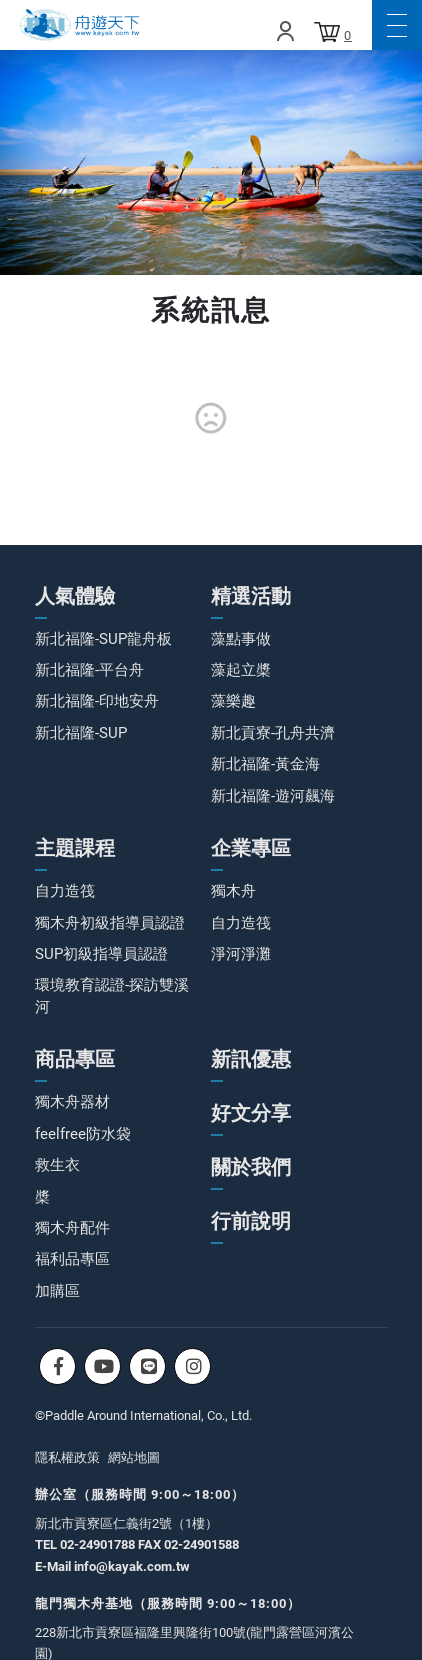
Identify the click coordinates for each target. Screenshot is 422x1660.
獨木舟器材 (72, 1102)
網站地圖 (134, 1457)
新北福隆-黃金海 (265, 764)
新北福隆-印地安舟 (97, 701)
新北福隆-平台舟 (89, 670)
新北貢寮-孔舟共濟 (273, 733)
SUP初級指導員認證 (101, 954)
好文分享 (251, 1113)
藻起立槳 (241, 670)
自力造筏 (65, 891)
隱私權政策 (67, 1457)
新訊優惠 (251, 1059)
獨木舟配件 (72, 1228)
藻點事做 (241, 639)
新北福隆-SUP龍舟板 (103, 639)
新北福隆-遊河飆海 (273, 796)
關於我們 (251, 1167)
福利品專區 (72, 1259)
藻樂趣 (233, 701)
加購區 (57, 1291)
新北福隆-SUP (81, 733)
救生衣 (57, 1165)
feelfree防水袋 (83, 1134)
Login (285, 31)
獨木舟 (233, 891)
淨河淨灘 (241, 954)
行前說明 (251, 1221)
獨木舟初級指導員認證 (110, 923)
